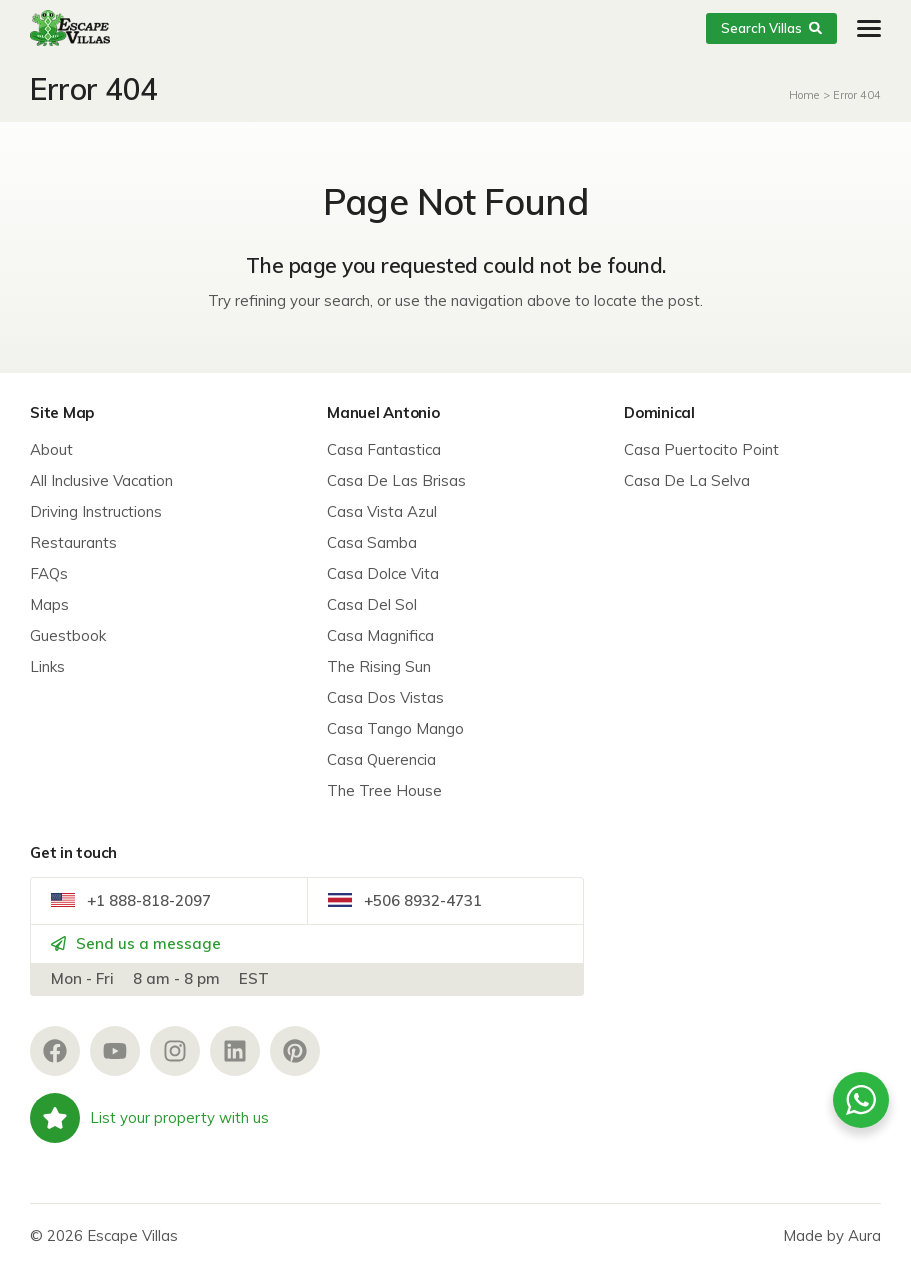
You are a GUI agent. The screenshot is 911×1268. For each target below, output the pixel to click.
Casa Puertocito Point (701, 449)
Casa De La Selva (687, 480)
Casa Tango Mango (395, 728)
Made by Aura (832, 1235)
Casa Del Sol (372, 604)
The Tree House (384, 790)
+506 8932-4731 (405, 900)
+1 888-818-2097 (131, 900)
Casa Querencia (381, 759)
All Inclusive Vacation (101, 480)
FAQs (49, 573)
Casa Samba (372, 542)
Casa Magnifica (380, 635)
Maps (49, 604)
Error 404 (857, 95)
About (51, 449)
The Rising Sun (379, 666)
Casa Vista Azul (382, 511)
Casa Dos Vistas (385, 697)
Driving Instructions (96, 511)
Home (804, 95)
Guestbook (68, 635)
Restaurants (73, 542)
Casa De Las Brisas (396, 480)
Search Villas (771, 28)
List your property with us (149, 1118)
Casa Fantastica (384, 449)
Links (47, 666)
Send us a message (136, 943)
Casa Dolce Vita (383, 573)
